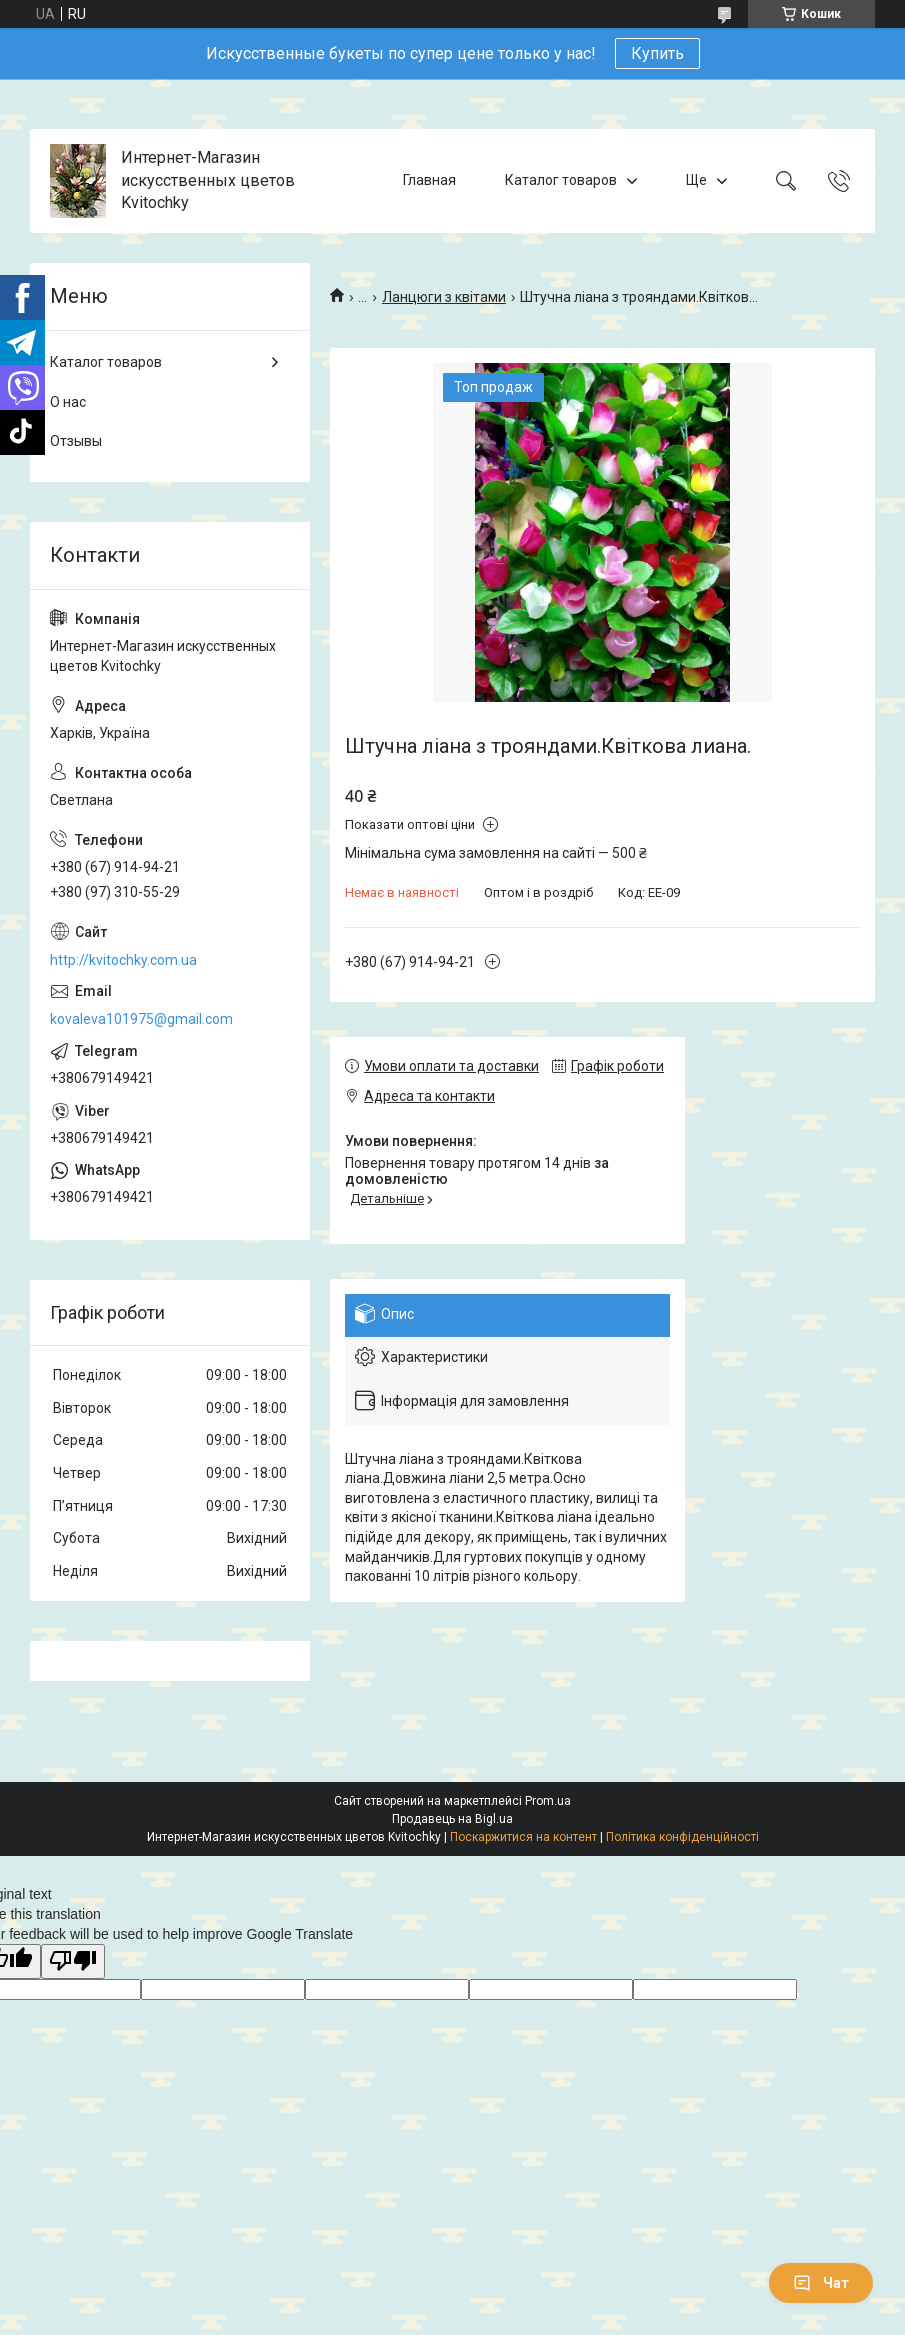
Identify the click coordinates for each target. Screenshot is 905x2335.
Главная (429, 180)
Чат (821, 2283)
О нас (68, 402)
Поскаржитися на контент (523, 1837)
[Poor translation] (73, 1961)
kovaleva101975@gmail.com (141, 1019)
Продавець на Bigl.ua (452, 1819)
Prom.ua (548, 1801)
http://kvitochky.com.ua (123, 960)
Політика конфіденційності (682, 1837)
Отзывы (76, 441)
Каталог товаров (561, 180)
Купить (657, 53)
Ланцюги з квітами (444, 297)
